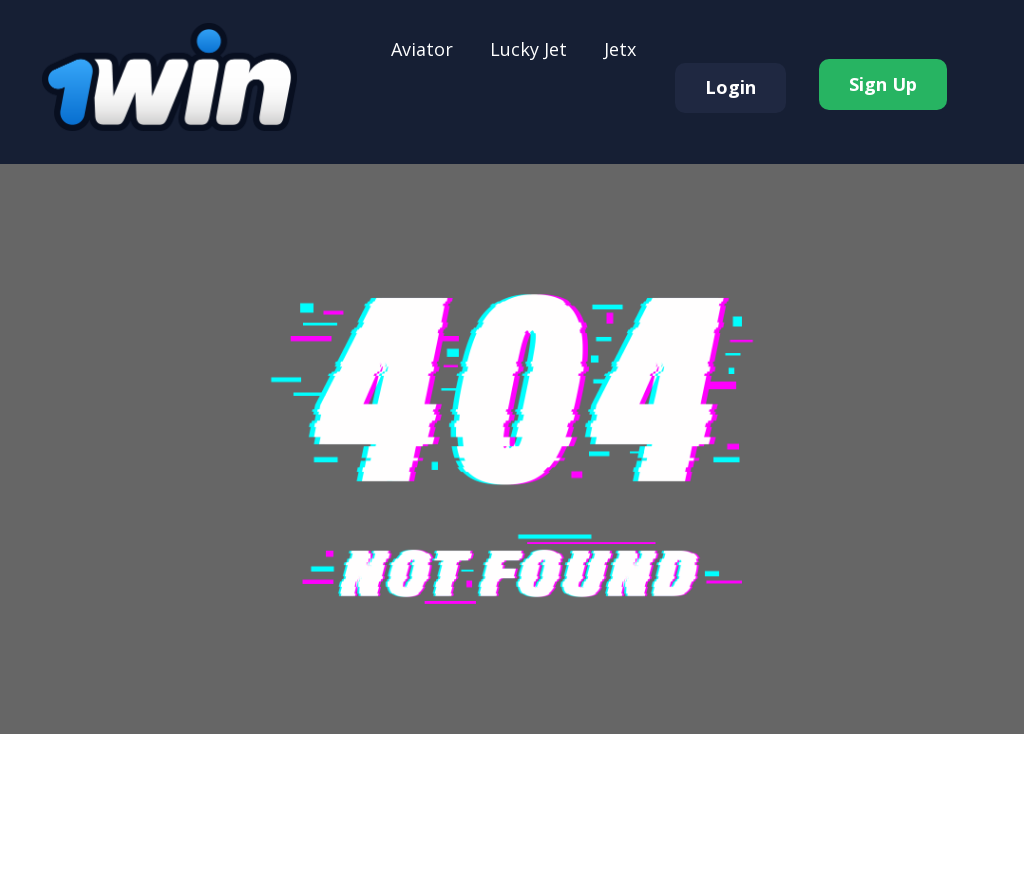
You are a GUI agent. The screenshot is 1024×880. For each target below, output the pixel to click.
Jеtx (620, 49)
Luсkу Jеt (528, 49)
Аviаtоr (422, 49)
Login (730, 87)
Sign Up (883, 84)
